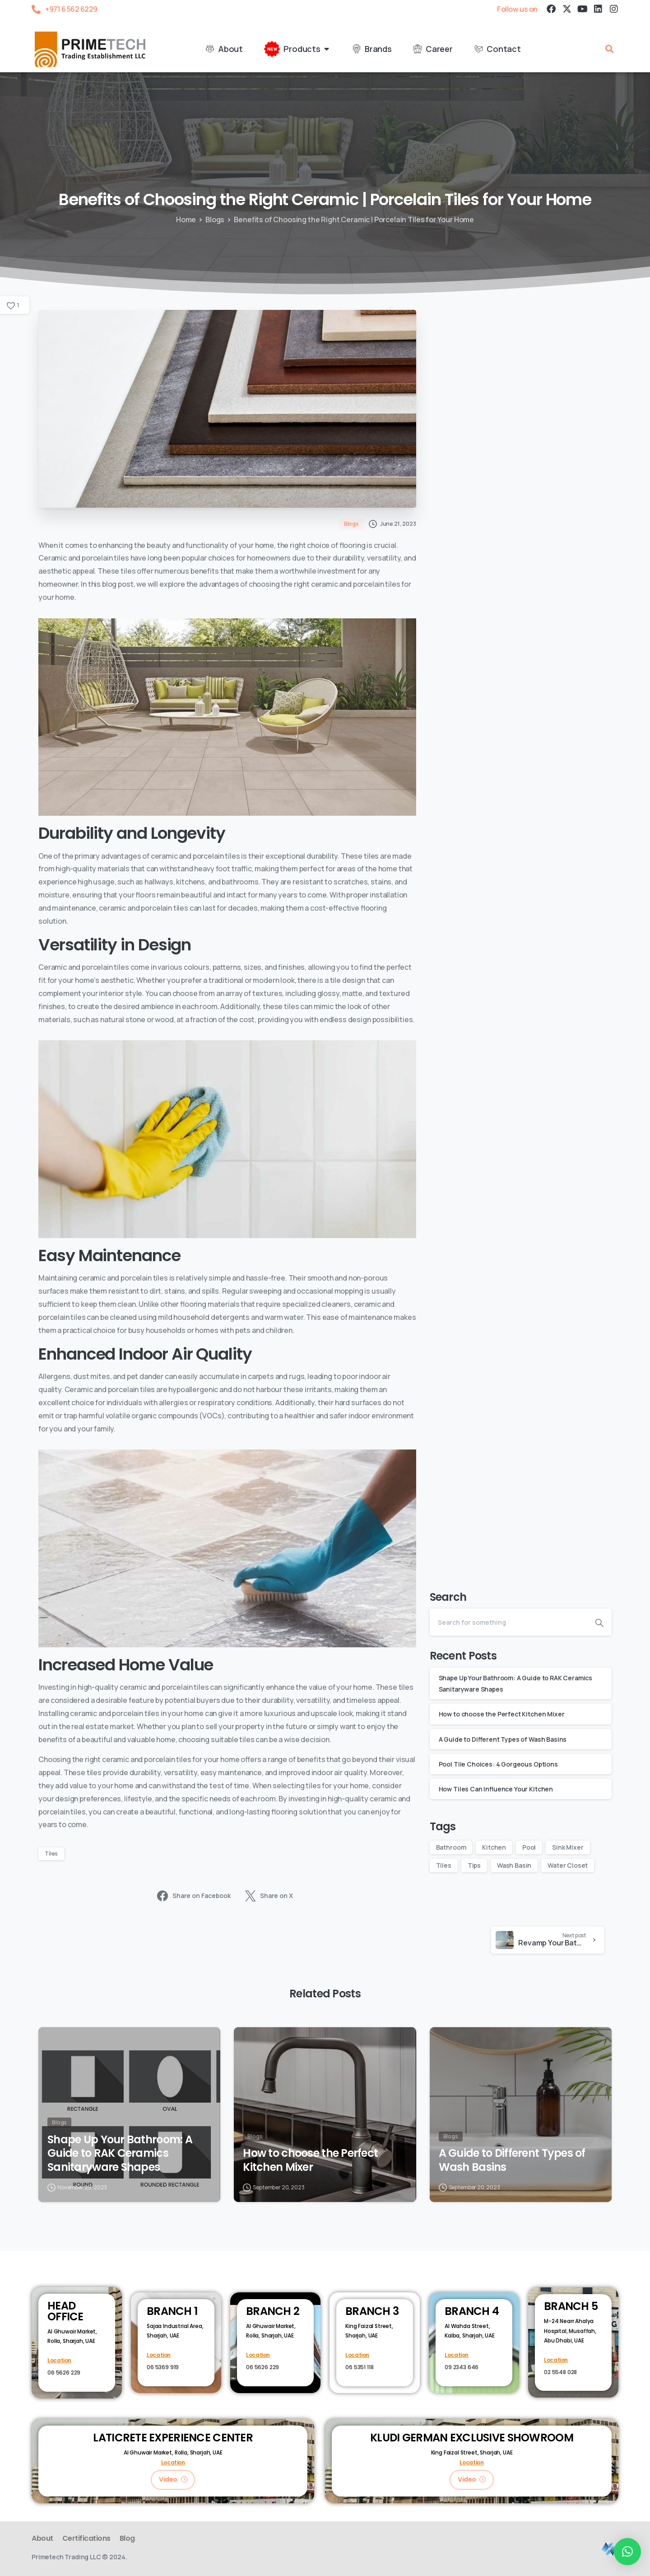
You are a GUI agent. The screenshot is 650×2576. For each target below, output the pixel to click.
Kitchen (494, 1847)
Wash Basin (514, 1865)
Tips (474, 1865)
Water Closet (568, 1865)
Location (59, 2360)
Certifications (86, 2538)
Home (186, 219)
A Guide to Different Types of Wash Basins (503, 1739)
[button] (609, 49)
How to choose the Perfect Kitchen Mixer (502, 1714)
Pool (529, 1847)
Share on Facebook (193, 1896)
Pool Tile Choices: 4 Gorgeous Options (498, 1764)
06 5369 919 (163, 2367)
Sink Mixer (567, 1847)
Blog (127, 2538)
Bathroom (451, 1847)
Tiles (51, 1853)
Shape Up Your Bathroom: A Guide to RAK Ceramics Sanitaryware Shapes (119, 2158)
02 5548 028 (560, 2372)
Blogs (214, 219)
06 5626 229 (63, 2372)
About (42, 2538)
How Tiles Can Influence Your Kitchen (496, 1789)
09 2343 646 (461, 2367)
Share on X (268, 1896)
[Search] (508, 1622)
